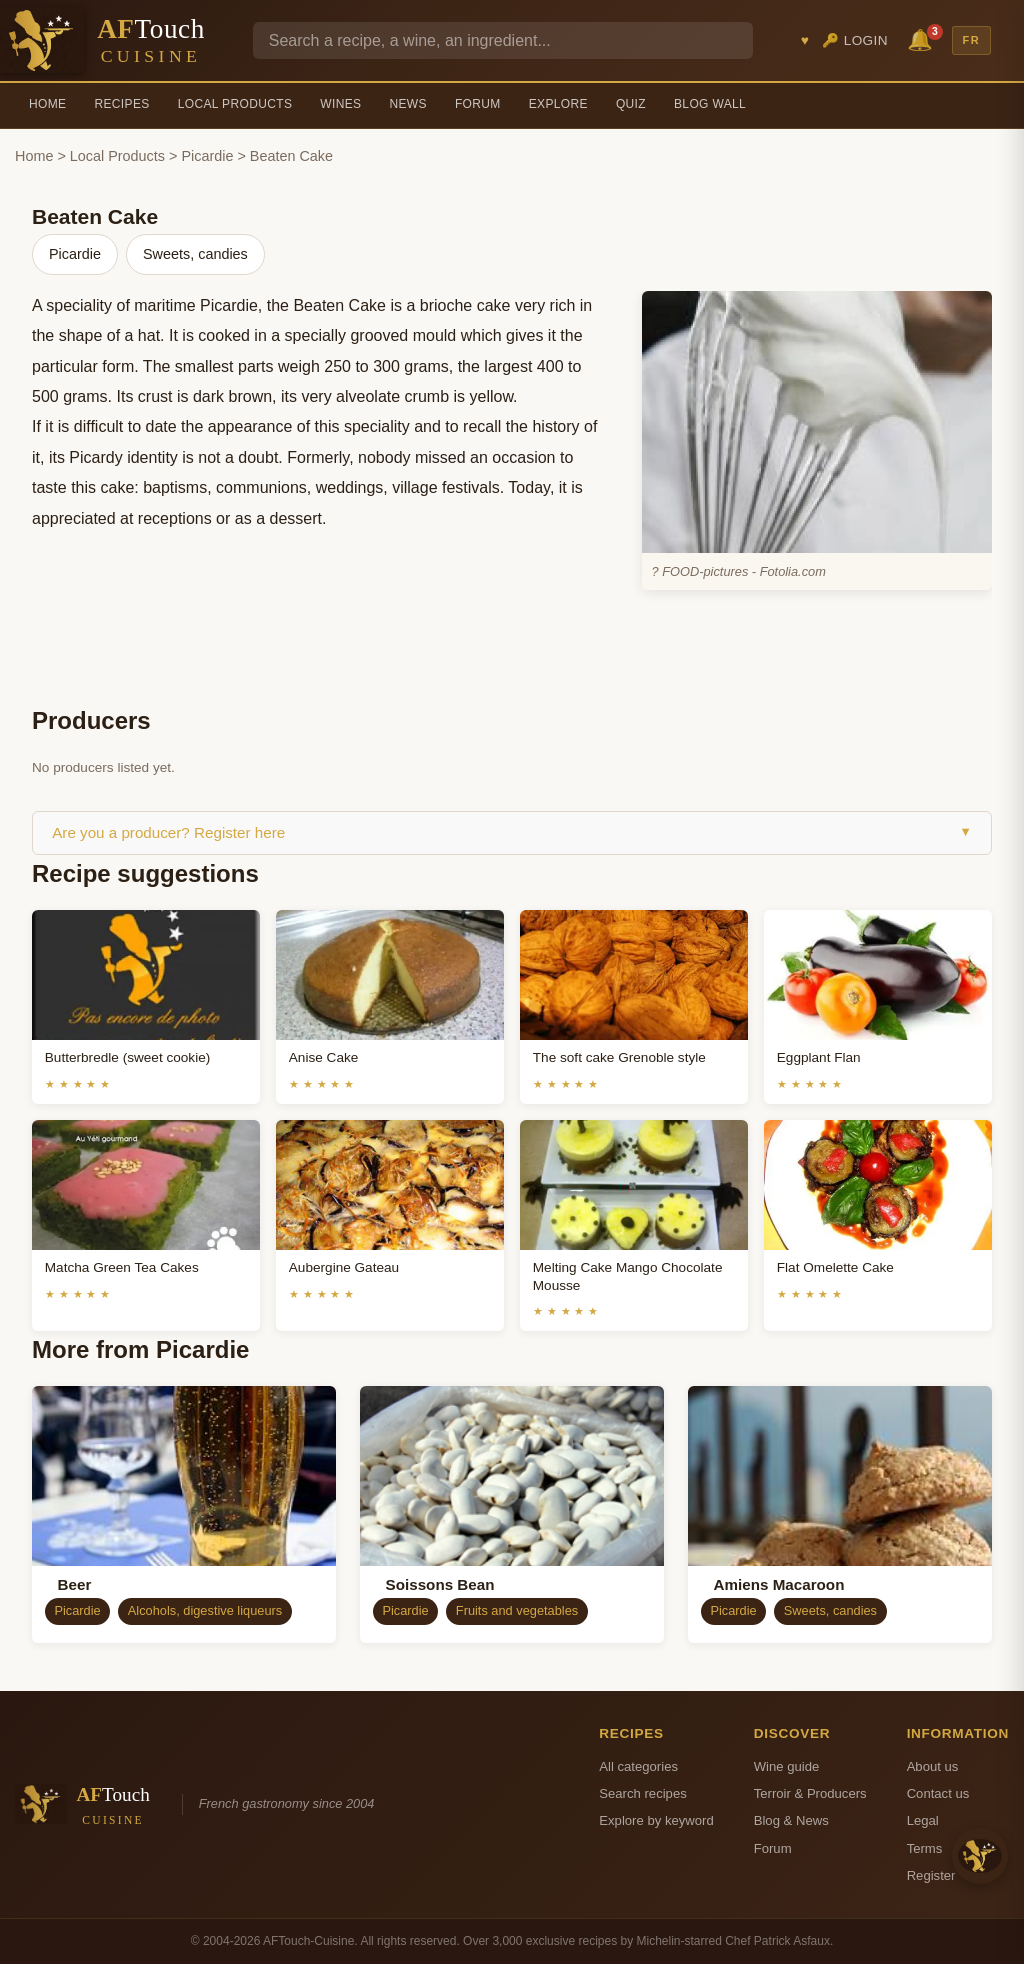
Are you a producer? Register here (512, 832)
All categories (638, 1766)
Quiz (631, 104)
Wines (340, 104)
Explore (558, 104)
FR (972, 40)
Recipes (121, 104)
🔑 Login (855, 40)
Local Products (235, 104)
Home (47, 104)
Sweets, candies (195, 254)
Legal (923, 1820)
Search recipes (642, 1793)
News (407, 104)
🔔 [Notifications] (923, 38)
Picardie (207, 156)
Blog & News (791, 1820)
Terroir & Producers (810, 1793)
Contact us (938, 1793)
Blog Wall (710, 104)
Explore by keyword (656, 1820)
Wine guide (787, 1766)
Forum (478, 104)
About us (933, 1766)
